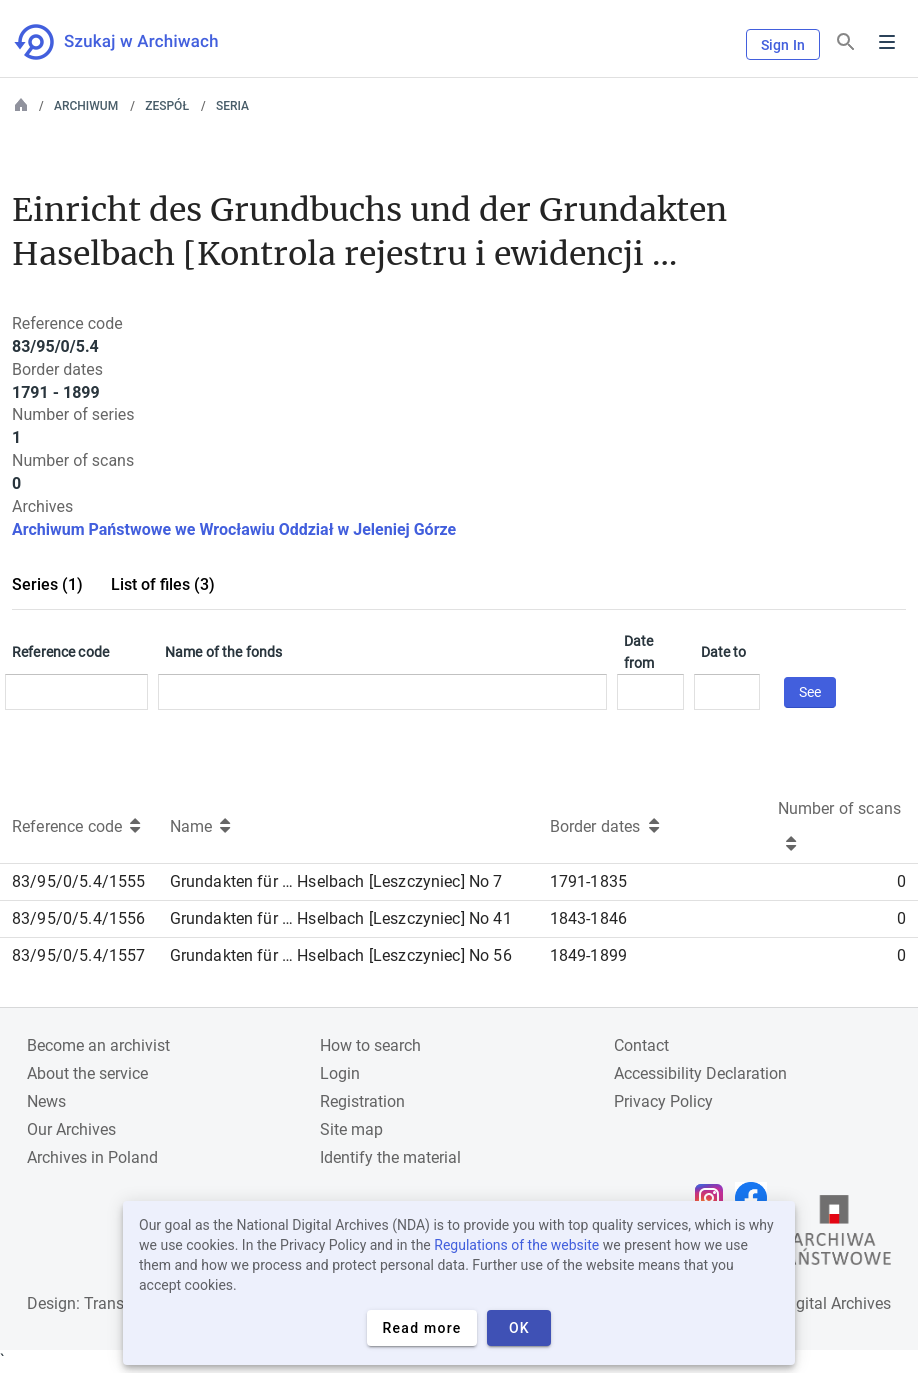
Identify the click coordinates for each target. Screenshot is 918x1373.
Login (340, 1073)
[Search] (846, 42)
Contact (641, 1045)
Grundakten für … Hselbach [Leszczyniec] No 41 (341, 918)
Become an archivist (98, 1045)
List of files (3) (163, 584)
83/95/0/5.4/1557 (79, 955)
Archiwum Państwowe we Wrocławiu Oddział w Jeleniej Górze (234, 529)
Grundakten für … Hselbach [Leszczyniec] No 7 (336, 881)
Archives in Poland (92, 1157)
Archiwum (86, 106)
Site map (351, 1129)
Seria (232, 106)
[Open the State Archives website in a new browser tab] (834, 1235)
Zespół (167, 106)
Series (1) (47, 584)
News (46, 1101)
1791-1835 (588, 881)
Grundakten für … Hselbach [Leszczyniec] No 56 (341, 955)
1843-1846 (588, 918)
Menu (887, 42)
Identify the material (390, 1157)
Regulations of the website (516, 1245)
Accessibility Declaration (700, 1073)
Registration (362, 1101)
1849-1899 (588, 955)
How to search (370, 1045)
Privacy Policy (663, 1101)
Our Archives (71, 1129)
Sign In (783, 45)
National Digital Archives (804, 1303)
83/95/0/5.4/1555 (79, 881)
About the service (87, 1073)
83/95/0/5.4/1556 (79, 918)
